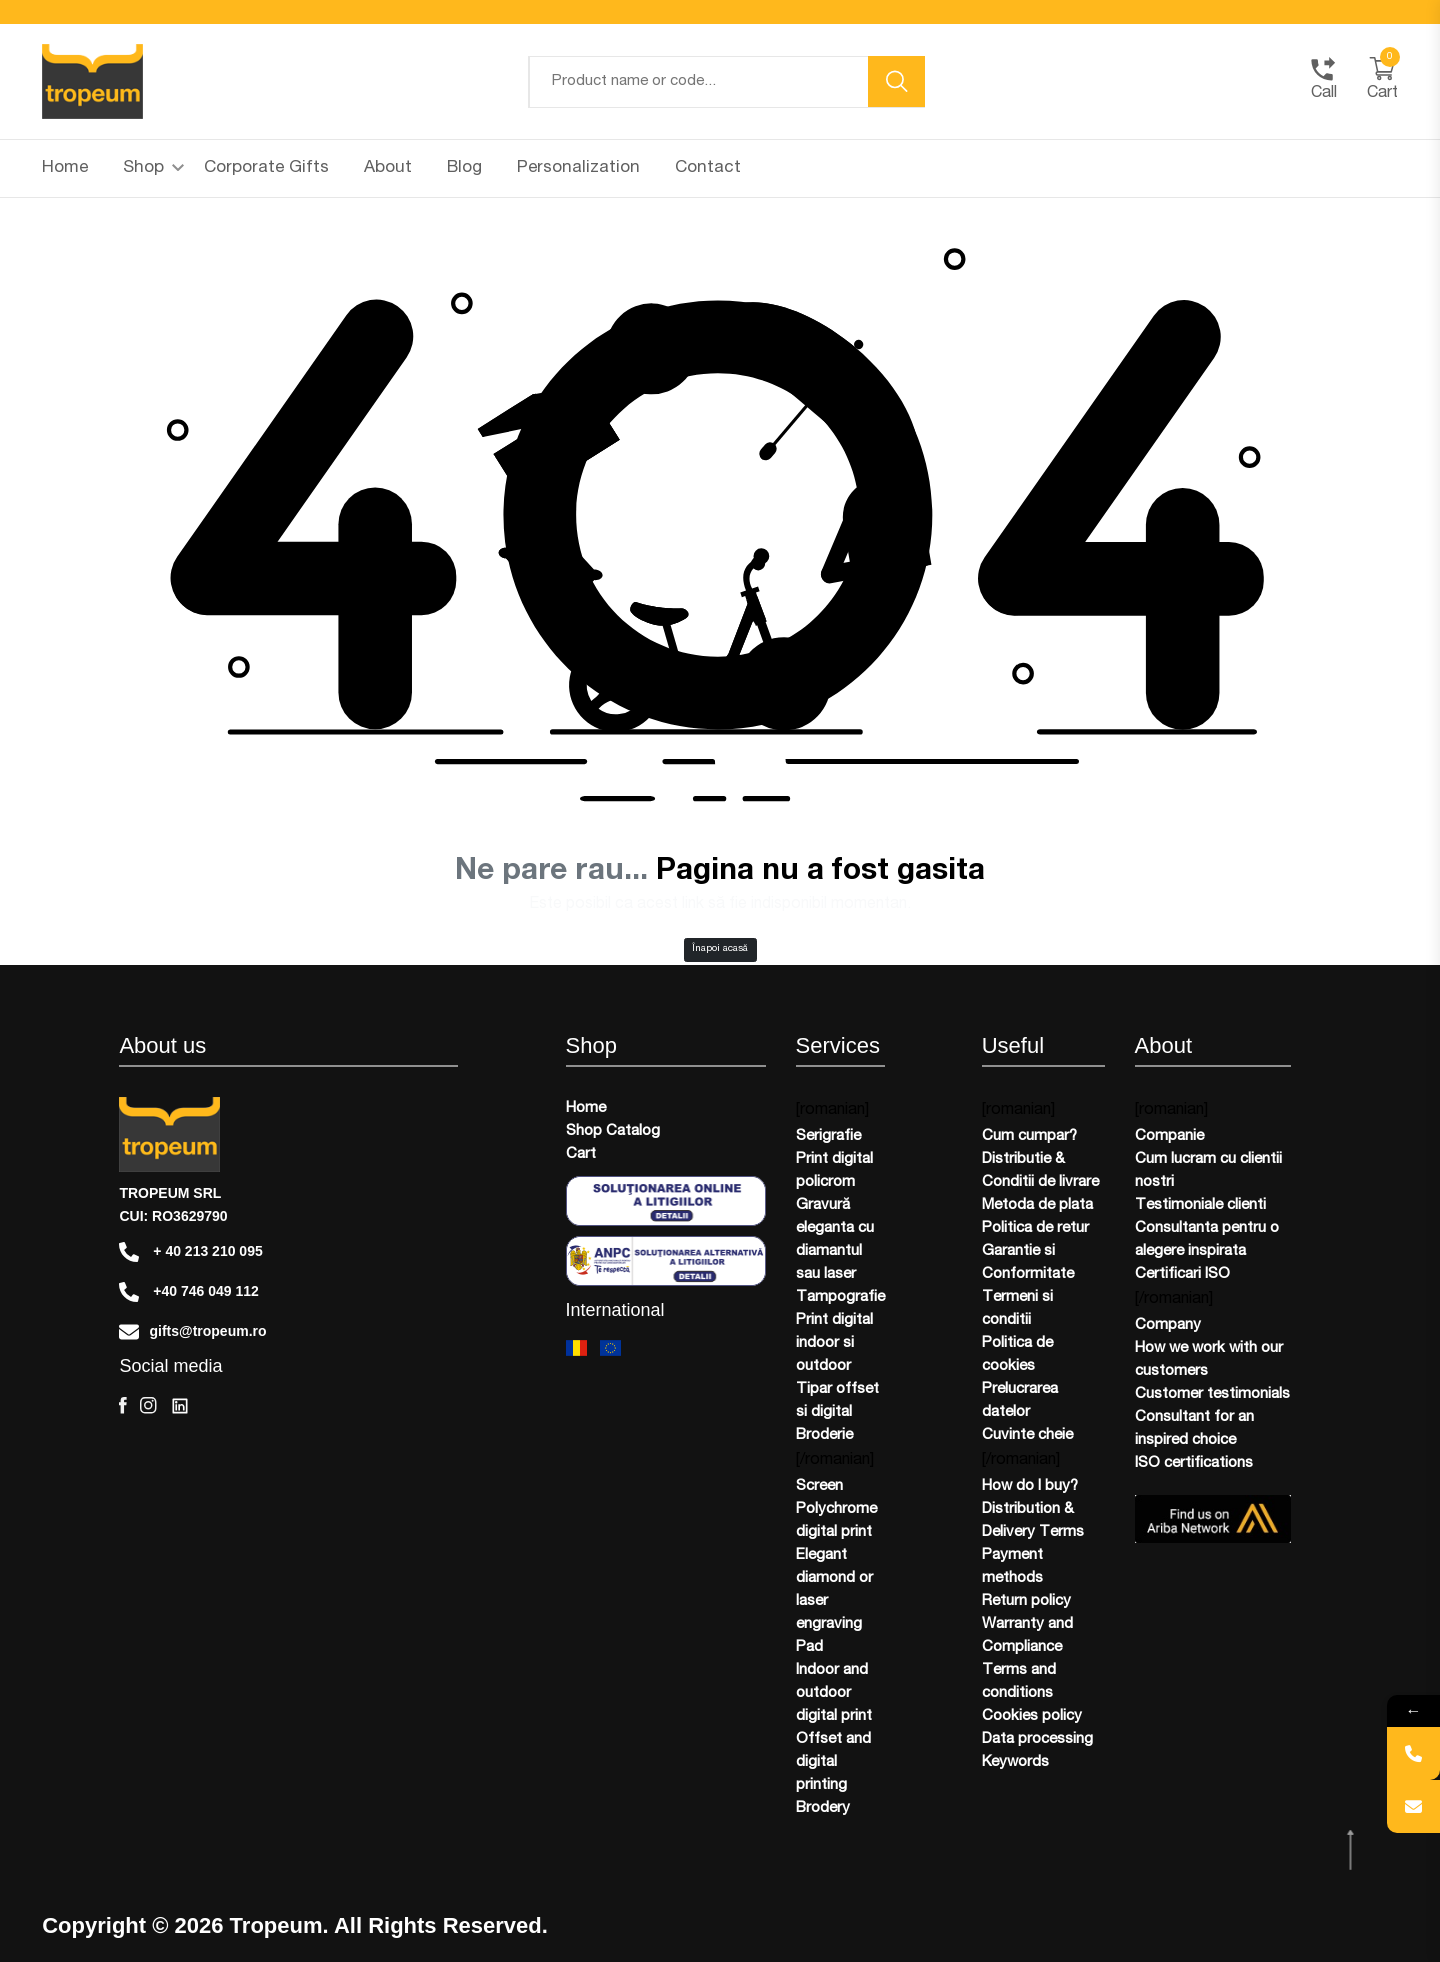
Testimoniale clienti (1200, 1205)
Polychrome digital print (836, 1521)
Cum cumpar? (1029, 1136)
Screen (819, 1486)
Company (1168, 1325)
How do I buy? (1030, 1486)
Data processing (1037, 1739)
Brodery (823, 1808)
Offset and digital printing (833, 1762)
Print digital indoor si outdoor (834, 1343)
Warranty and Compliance (1027, 1636)
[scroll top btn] (1352, 1850)
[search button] (897, 81)
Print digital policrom (834, 1171)
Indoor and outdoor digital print (834, 1693)
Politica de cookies (1017, 1355)
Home (65, 168)
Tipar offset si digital (837, 1401)
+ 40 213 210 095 (190, 1252)
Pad (809, 1647)
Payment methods (1012, 1567)
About (388, 168)
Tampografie (840, 1297)
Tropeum (276, 1926)
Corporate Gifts (266, 168)
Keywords (1015, 1762)
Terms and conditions (1019, 1682)
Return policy (1026, 1601)
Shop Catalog (613, 1131)
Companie (1169, 1136)
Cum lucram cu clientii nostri (1208, 1171)
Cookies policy (1032, 1716)
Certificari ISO (1182, 1274)
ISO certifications (1194, 1463)
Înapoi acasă (720, 949)
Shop (153, 168)
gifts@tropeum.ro (192, 1332)
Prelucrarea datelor (1020, 1401)
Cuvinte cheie (1027, 1435)
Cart (581, 1154)
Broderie (824, 1435)
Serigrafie (828, 1136)
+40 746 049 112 (188, 1292)
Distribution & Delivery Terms (1033, 1521)
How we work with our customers (1209, 1360)
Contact (708, 168)
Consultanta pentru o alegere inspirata (1207, 1240)
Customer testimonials (1212, 1394)
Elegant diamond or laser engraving (834, 1590)
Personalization (578, 168)
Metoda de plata (1037, 1205)
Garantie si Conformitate (1028, 1263)
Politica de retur (1035, 1228)
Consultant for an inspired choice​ (1194, 1429)
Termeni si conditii (1017, 1309)
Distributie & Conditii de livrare (1040, 1171)
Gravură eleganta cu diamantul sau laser (835, 1240)
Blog (464, 168)
